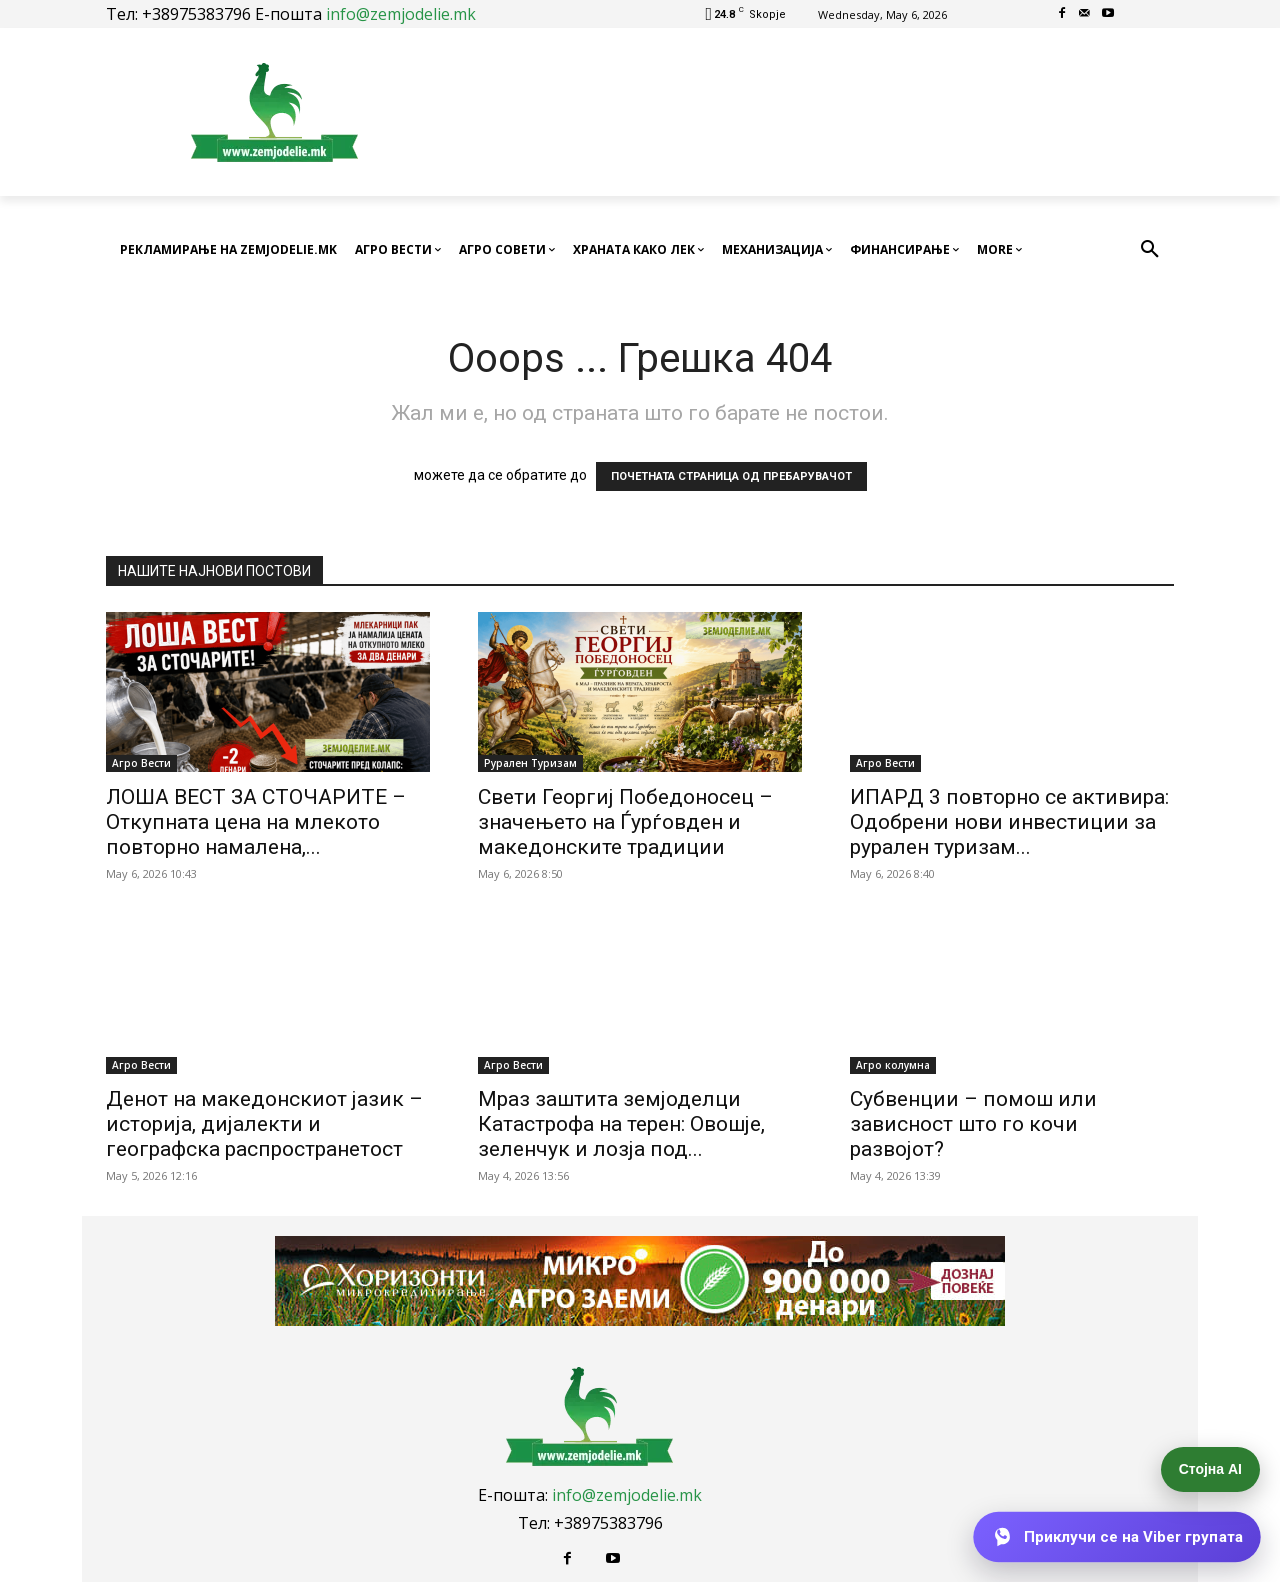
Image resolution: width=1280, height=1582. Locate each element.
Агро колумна (893, 1065)
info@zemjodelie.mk (401, 14)
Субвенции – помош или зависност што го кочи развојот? (973, 1124)
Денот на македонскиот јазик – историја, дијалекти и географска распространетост (264, 1124)
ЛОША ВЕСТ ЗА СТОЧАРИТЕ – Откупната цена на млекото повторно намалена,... (256, 822)
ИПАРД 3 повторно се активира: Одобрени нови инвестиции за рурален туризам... (1009, 822)
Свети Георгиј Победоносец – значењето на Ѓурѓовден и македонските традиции (625, 822)
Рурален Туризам (530, 763)
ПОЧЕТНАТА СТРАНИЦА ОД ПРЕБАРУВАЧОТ (731, 476)
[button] (1150, 250)
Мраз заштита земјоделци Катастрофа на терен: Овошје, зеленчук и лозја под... (621, 1124)
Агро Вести (141, 763)
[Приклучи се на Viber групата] (1117, 1537)
